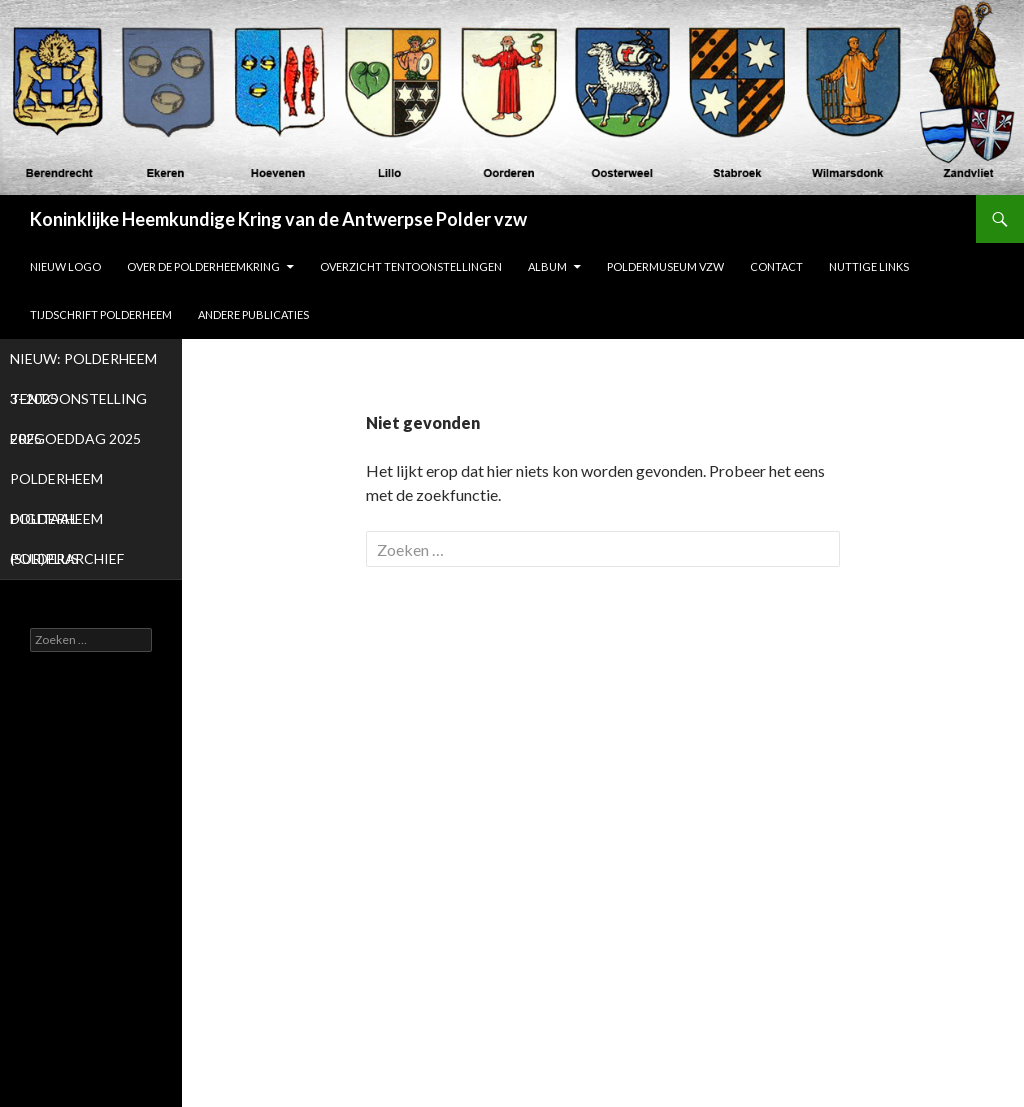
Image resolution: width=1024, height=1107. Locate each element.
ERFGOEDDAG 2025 (75, 438)
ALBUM (547, 266)
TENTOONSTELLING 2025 (78, 404)
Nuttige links (869, 266)
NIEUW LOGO (65, 266)
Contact (776, 266)
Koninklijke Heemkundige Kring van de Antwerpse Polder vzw (278, 219)
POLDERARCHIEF (67, 558)
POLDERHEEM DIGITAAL (56, 484)
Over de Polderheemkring (203, 266)
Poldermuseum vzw (665, 266)
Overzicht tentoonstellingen (411, 266)
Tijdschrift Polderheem (101, 314)
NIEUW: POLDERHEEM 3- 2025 (83, 364)
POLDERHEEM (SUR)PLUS (56, 524)
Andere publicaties (253, 314)
